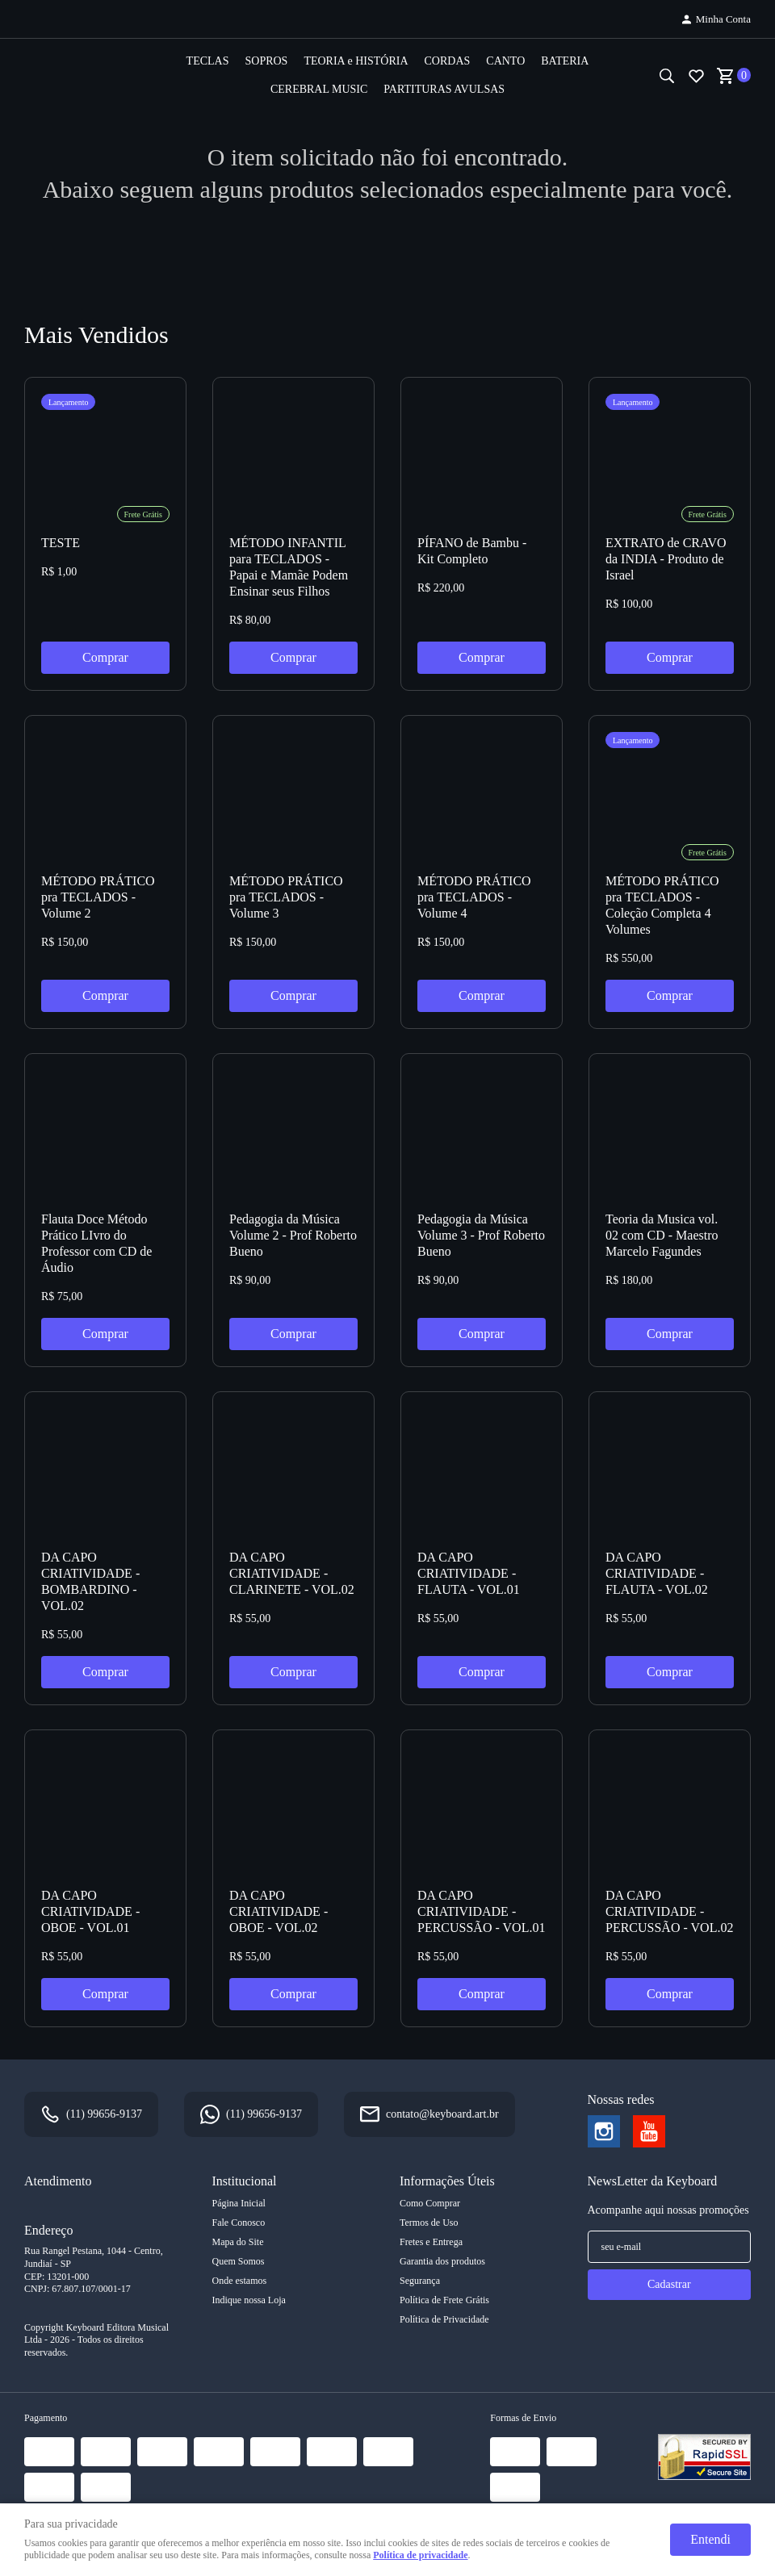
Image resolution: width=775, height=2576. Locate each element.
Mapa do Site (238, 2242)
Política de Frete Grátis (444, 2300)
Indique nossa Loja (249, 2300)
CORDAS (448, 61)
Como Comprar (430, 2203)
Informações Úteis (447, 2181)
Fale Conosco (239, 2222)
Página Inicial (239, 2203)
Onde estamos (239, 2280)
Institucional (244, 2181)
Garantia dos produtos (442, 2261)
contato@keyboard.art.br (442, 2114)
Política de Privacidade (444, 2319)
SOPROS (266, 61)
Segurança (420, 2280)
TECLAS (207, 61)
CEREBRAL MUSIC (318, 89)
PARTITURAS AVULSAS (444, 89)
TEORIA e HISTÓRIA (356, 61)
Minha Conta (723, 19)
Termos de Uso (429, 2222)
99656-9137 (104, 2114)
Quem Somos (238, 2261)
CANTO (505, 61)
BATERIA (565, 61)
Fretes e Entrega (431, 2242)
